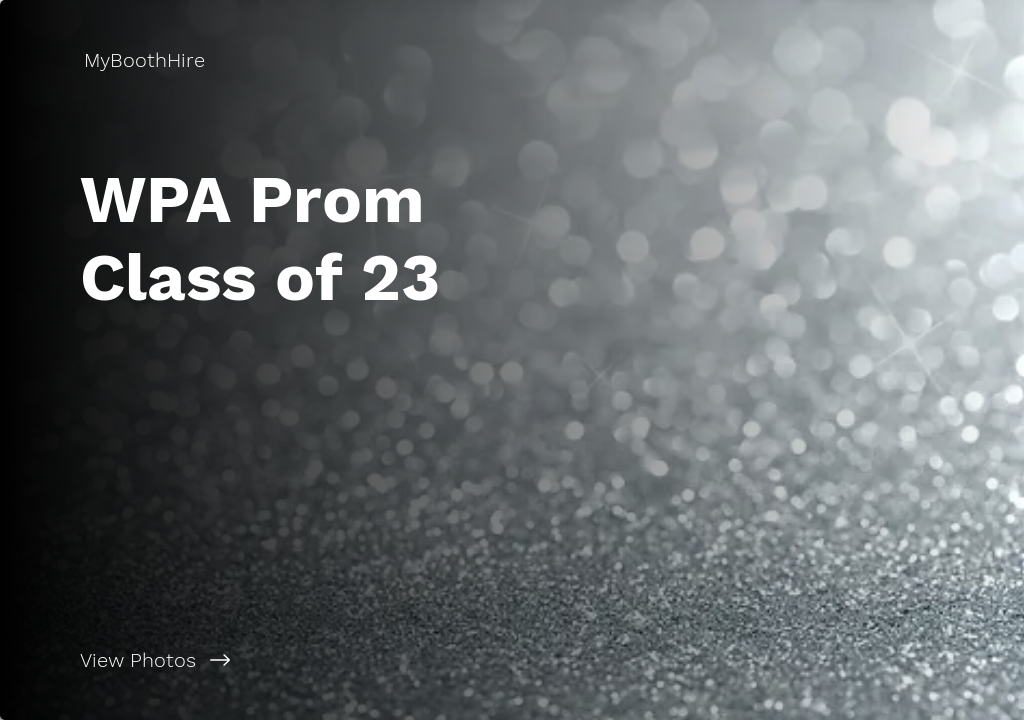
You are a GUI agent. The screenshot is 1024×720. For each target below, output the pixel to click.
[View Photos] (256, 660)
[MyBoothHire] (146, 60)
